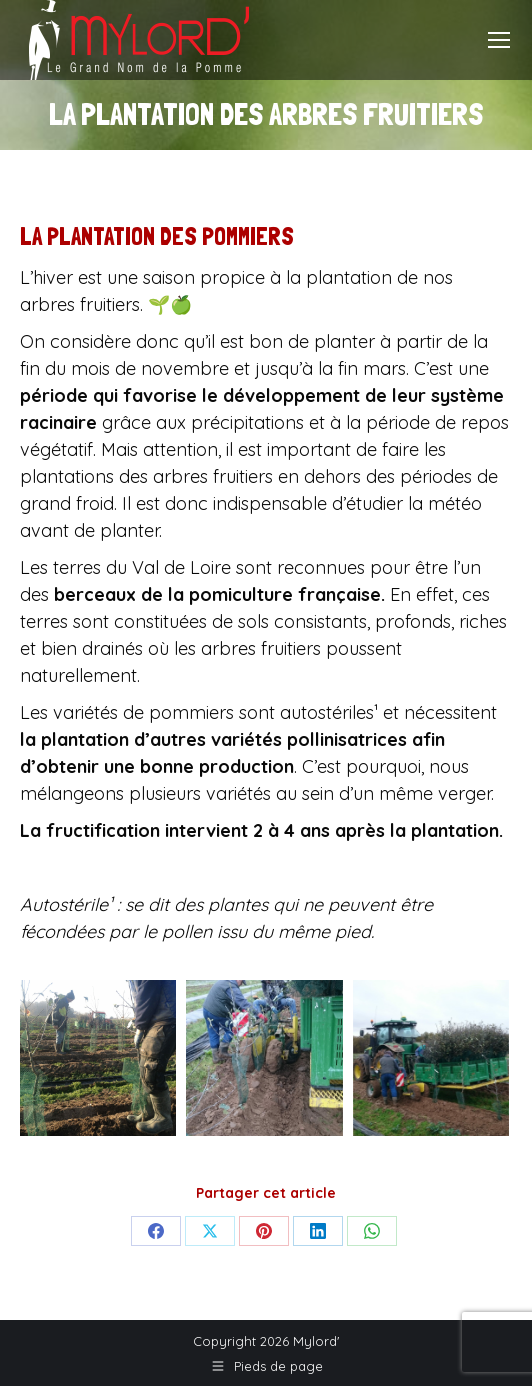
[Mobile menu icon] (499, 40)
